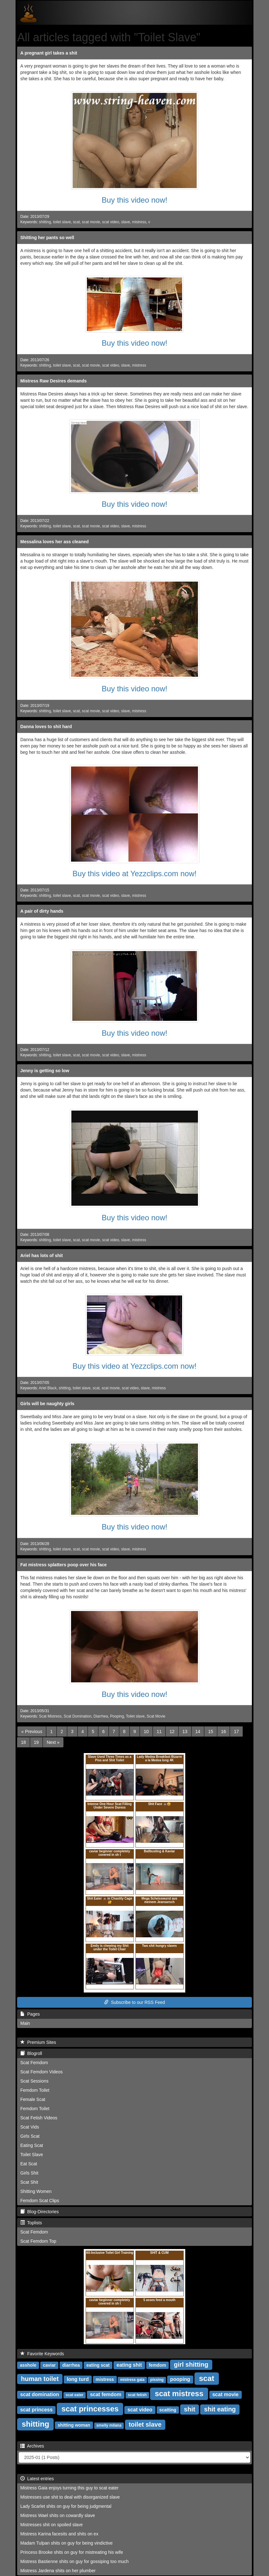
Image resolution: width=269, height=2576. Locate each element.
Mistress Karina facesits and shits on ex (59, 2533)
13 (184, 1731)
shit (189, 2409)
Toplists (31, 2222)
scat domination (39, 2394)
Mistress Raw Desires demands (53, 380)
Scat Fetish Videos (38, 2117)
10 (146, 1731)
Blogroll (31, 2053)
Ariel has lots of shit (41, 1255)
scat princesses (90, 2408)
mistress (139, 222)
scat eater (74, 2395)
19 (36, 1742)
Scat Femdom (34, 2062)
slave (125, 222)
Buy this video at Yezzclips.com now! (135, 873)
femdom (157, 2365)
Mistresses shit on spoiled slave (51, 2524)
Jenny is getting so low (44, 1070)
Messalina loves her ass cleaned (54, 541)
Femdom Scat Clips (39, 2200)
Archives (32, 2446)
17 (236, 1731)
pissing (157, 2379)
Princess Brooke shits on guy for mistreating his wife (71, 2552)
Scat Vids (29, 2126)
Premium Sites (38, 2042)
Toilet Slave (31, 2154)
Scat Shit (29, 2182)
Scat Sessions (34, 2081)
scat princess (36, 2409)
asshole (28, 2365)
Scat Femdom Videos (41, 2071)
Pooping (117, 1716)
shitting (45, 222)
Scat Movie (156, 1716)
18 (23, 1742)
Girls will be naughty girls (47, 1403)
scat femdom (105, 2394)
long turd (78, 2379)
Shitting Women (36, 2191)
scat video (110, 222)
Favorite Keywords (42, 2353)
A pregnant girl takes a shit (48, 52)
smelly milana (108, 2425)
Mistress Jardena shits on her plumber (57, 2570)
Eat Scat (28, 2163)
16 (223, 1731)
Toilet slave (135, 1716)
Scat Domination (77, 1716)
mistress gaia (132, 2379)
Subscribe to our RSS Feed (134, 2002)
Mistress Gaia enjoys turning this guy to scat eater (69, 2487)
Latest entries (37, 2478)
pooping (180, 2379)
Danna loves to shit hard (46, 726)
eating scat (97, 2365)
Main (25, 2023)
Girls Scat (30, 2136)
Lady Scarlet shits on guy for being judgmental (65, 2506)
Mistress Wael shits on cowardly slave (57, 2515)
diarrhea (71, 2365)
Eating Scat (31, 2145)
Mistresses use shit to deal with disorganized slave (70, 2497)
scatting (167, 2409)
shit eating (220, 2409)
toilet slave (62, 222)
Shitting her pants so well (47, 237)
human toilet (40, 2378)
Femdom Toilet (34, 2090)
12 (171, 1731)
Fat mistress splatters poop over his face (63, 1564)
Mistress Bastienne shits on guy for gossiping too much (74, 2561)
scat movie (91, 222)
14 (197, 1731)
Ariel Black (47, 1388)
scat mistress (179, 2393)
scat (76, 222)
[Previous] (31, 1731)
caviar (49, 2365)
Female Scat (32, 2099)
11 (159, 1731)
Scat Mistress (50, 1716)
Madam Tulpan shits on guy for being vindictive (66, 2543)
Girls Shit (29, 2172)
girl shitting (191, 2364)
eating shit (129, 2365)
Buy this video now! (134, 200)
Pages (30, 2014)
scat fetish (137, 2395)
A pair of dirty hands (41, 911)
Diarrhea (101, 1716)
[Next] (53, 1742)
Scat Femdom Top (38, 2241)
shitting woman (74, 2425)
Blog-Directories (39, 2211)
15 (210, 1731)
